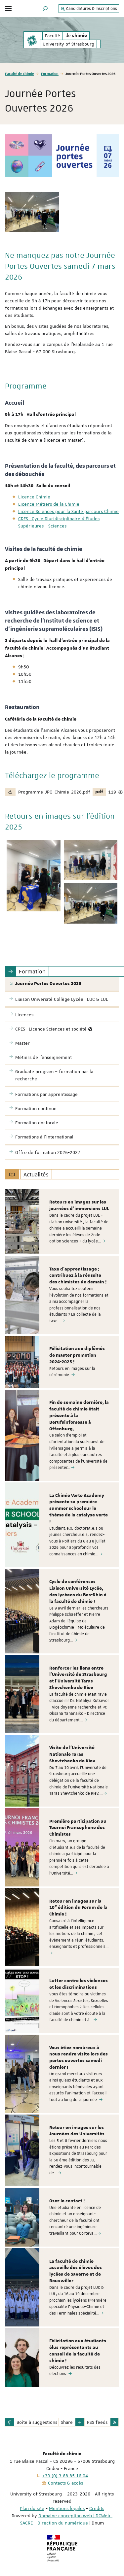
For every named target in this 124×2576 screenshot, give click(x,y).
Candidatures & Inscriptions (89, 8)
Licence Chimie (34, 497)
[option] (62, 1221)
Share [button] (67, 2422)
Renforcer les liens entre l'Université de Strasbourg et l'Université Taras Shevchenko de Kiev (78, 1678)
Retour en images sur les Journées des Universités (76, 2131)
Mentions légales (67, 2508)
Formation (50, 73)
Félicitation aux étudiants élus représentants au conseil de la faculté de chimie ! (77, 2350)
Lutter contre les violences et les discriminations (78, 1984)
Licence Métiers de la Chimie (48, 504)
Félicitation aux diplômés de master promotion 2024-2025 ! (77, 1355)
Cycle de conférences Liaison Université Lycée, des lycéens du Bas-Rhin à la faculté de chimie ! (77, 1591)
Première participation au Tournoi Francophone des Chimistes (77, 1828)
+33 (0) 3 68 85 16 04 (65, 2476)
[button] (45, 8)
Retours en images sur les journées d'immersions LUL (79, 1205)
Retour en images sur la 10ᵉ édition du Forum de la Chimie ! (78, 1907)
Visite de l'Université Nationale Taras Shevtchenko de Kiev (72, 1754)
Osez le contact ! (67, 2201)
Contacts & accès (65, 2483)
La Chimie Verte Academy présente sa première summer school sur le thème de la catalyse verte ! (78, 1509)
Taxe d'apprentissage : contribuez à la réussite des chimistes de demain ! (77, 1275)
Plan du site (32, 2508)
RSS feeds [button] (97, 2422)
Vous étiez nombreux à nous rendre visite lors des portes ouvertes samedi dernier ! (78, 2057)
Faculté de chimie (19, 73)
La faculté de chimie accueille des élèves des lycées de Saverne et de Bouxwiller (75, 2271)
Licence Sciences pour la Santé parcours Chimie (68, 511)
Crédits (96, 2508)
